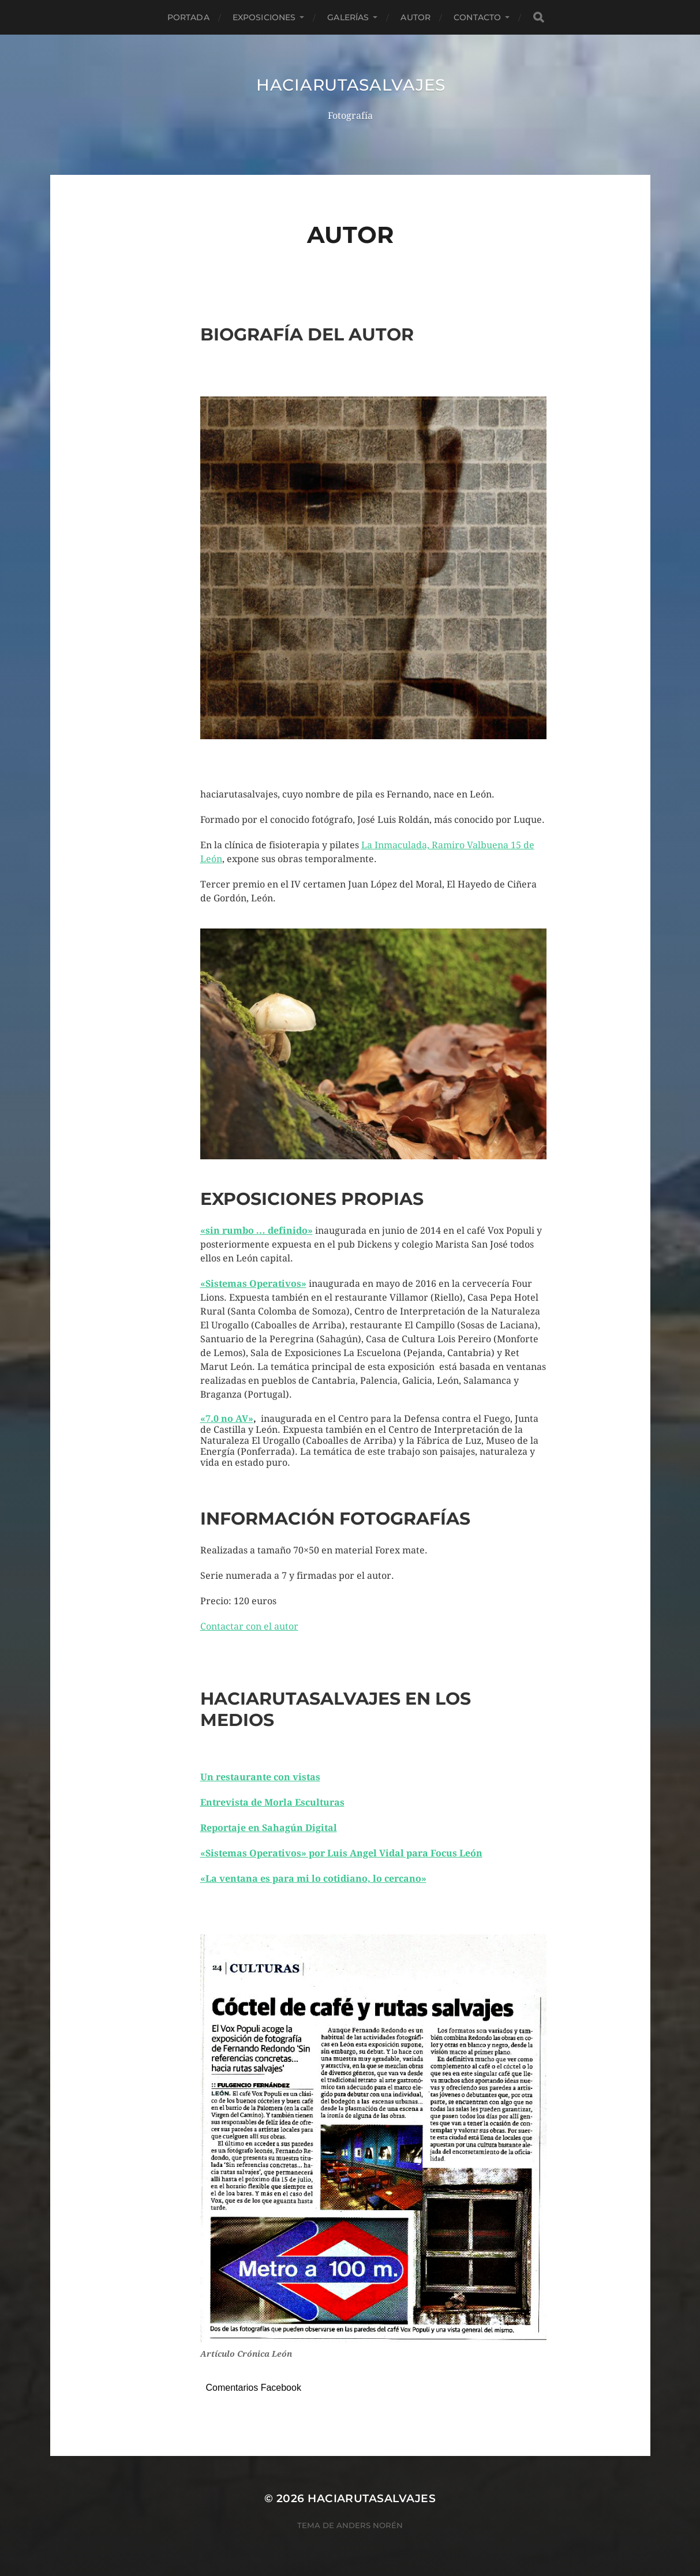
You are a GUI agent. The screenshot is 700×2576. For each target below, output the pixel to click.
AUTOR (415, 17)
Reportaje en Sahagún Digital (268, 1827)
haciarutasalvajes (351, 85)
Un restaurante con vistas (260, 1777)
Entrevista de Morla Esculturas (272, 1802)
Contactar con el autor (249, 1626)
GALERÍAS (348, 17)
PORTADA (188, 17)
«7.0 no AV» (226, 1418)
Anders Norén (369, 2525)
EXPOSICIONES (264, 17)
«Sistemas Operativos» (253, 1283)
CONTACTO (477, 17)
